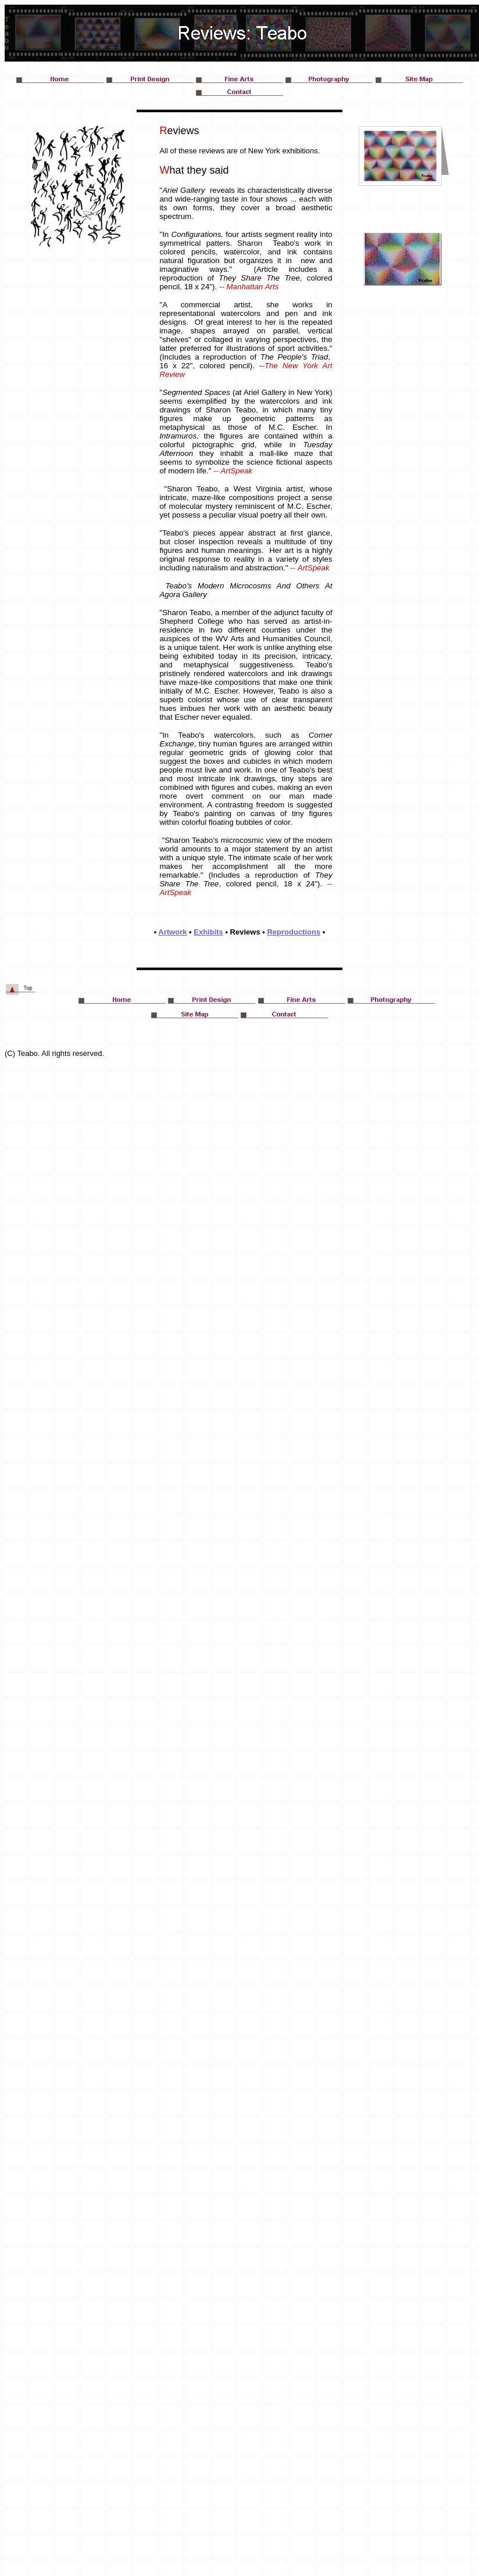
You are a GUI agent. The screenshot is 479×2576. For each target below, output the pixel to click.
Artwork (172, 932)
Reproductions (293, 932)
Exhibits (208, 932)
